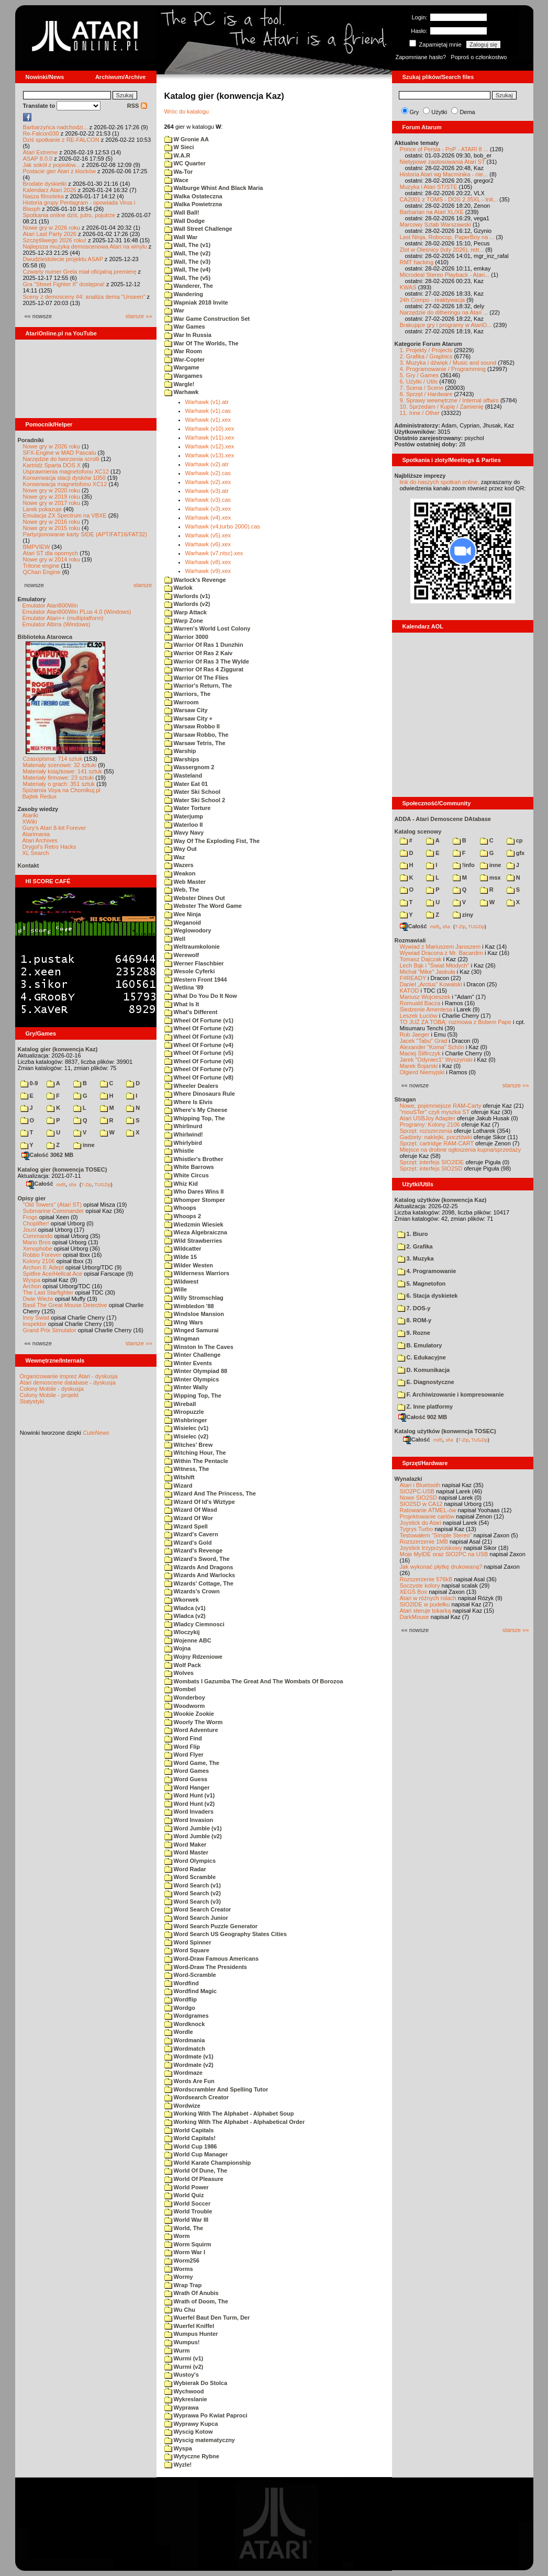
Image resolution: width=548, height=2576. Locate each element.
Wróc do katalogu (186, 111)
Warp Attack (185, 612)
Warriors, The (187, 694)
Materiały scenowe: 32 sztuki (60, 765)
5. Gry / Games (419, 375)
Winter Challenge (192, 1355)
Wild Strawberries (193, 1241)
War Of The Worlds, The (201, 343)
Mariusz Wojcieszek (425, 997)
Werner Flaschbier (194, 963)
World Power (186, 2187)
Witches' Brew (188, 1445)
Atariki (31, 815)
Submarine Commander (53, 1211)
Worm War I (185, 2252)
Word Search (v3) (192, 1901)
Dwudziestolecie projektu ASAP (63, 259)
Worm (177, 2236)
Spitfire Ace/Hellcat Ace (53, 1273)
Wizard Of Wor (189, 1518)
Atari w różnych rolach (428, 1598)
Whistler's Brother (193, 1159)
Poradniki (31, 440)
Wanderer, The (188, 286)
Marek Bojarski (419, 1066)
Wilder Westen (189, 1265)
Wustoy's (181, 2374)
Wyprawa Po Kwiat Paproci (206, 2415)
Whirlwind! (183, 1134)
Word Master (186, 1852)
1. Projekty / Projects (426, 350)
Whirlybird (183, 1143)
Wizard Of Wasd (190, 1509)
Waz (174, 857)
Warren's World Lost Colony (207, 628)
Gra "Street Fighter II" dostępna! (64, 284)
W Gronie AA (186, 139)
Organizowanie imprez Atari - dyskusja (69, 1376)
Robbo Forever (42, 1255)
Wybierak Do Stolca (196, 2383)
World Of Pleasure (193, 2179)
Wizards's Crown (192, 1591)
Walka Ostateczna (193, 196)
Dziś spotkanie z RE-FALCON (61, 140)
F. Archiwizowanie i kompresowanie (450, 1394)
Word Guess (186, 1779)
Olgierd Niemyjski (422, 1072)
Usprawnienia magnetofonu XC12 (66, 471)
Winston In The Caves (198, 1347)
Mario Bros (37, 1242)
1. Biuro (412, 1234)
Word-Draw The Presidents (205, 1967)
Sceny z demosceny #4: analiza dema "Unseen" (84, 297)
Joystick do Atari (420, 1523)
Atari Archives (40, 840)
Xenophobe (37, 1248)
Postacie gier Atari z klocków (59, 171)
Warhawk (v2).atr (207, 464)
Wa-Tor (178, 171)
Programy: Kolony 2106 (430, 1124)
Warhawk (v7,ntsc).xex (214, 553)
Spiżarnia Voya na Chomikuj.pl (61, 790)
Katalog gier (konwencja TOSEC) (62, 1169)
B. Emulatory (419, 1345)
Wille (175, 1289)
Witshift (179, 1477)
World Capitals (189, 2130)
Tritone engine (41, 566)
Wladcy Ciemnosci (194, 1624)
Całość (39, 1183)
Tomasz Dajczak (421, 959)
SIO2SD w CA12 (421, 1504)
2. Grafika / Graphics (426, 356)
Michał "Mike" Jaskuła (427, 972)
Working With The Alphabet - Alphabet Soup (229, 2113)
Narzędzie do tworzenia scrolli (61, 459)
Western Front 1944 (195, 979)
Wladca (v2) (185, 1616)
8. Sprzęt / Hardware (426, 394)
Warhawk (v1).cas (208, 411)
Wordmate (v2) (189, 2065)
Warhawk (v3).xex (208, 508)
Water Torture (187, 808)
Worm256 (181, 2260)
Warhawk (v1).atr (207, 402)
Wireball (180, 1404)
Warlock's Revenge (195, 580)
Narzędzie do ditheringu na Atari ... (444, 312)
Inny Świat (36, 1317)
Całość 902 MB (423, 1417)
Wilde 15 (180, 1257)
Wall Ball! (181, 212)
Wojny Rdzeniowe (193, 1656)
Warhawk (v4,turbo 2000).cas (222, 526)
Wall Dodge (184, 221)
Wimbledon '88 (189, 1306)
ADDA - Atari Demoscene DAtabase (443, 819)
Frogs (30, 1217)
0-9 (29, 1083)
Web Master (185, 882)
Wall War (181, 237)
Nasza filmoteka (43, 196)
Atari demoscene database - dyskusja (68, 1382)
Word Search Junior (196, 1918)
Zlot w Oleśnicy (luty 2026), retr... (442, 249)
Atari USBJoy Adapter (427, 1118)
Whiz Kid (181, 1183)
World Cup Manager (196, 2154)
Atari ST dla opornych (51, 553)
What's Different (191, 1012)
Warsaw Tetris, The (195, 743)
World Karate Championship (207, 2162)
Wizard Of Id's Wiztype (199, 1502)
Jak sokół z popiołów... (51, 165)
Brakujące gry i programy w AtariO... (446, 325)
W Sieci (179, 147)
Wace (176, 180)
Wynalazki (408, 1479)
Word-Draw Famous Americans (211, 1958)
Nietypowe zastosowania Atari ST (442, 162)
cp (515, 840)
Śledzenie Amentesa (426, 1009)
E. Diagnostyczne (425, 1382)
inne (84, 1145)
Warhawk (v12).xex (209, 446)
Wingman (181, 1338)
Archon (32, 1286)
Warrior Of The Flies (196, 677)
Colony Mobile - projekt (49, 1395)
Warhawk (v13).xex (209, 455)
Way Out (180, 849)
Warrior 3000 (186, 637)
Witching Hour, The (195, 1452)
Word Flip (182, 1746)
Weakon (180, 873)
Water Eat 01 (186, 784)
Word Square (186, 1950)
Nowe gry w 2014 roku (51, 559)
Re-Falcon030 (41, 133)
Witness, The (186, 1469)
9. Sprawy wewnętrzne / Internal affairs (449, 400)
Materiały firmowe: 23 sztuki (58, 777)
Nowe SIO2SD (419, 1497)
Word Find (183, 1738)
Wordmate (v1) (189, 2056)
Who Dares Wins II (194, 1191)
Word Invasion (189, 1820)
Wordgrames (186, 2015)
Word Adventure (191, 1730)
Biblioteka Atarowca (45, 637)
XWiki (30, 821)
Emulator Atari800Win (50, 605)
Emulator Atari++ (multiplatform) (63, 618)
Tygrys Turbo (416, 1529)
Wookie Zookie (189, 1714)
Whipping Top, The (194, 1118)
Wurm (177, 2350)
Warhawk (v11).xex (209, 437)
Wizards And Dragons (198, 1567)
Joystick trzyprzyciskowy (431, 1548)
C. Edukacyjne (421, 1357)
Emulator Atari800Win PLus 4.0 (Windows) (77, 612)
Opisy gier (32, 1198)
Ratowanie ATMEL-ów (428, 1510)
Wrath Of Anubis (191, 2293)
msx (490, 877)
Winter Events (188, 1363)
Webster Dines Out (194, 898)
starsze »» (139, 316)
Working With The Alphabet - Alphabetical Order (234, 2122)
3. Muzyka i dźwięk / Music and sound (448, 362)
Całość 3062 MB (47, 1155)
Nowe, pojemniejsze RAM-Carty (441, 1106)
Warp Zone (183, 620)
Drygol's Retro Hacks (49, 846)
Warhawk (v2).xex (208, 482)
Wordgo (179, 2008)
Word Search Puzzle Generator (211, 1926)
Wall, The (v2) (187, 253)
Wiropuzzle (184, 1412)
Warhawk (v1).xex (208, 420)
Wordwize (182, 2105)
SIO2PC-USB (417, 1491)
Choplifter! (36, 1223)
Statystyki (32, 1401)
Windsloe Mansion (194, 1314)
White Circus (186, 1175)
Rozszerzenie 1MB (424, 1541)
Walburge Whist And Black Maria (213, 188)
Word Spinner (187, 1942)
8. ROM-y (414, 1320)
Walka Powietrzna (193, 204)
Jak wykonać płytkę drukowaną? (441, 1566)
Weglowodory (187, 930)
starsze (142, 585)
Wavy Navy (184, 832)
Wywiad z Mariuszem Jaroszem (440, 946)
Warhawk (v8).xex (208, 562)
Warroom (181, 702)
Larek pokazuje (42, 509)
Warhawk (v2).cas (208, 473)
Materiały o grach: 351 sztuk (59, 784)
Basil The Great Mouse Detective (65, 1305)
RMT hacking (417, 262)
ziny (463, 915)
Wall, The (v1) (187, 245)
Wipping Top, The (192, 1395)
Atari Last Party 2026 (50, 234)
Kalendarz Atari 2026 (49, 190)
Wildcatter (183, 1248)
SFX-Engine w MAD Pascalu (59, 452)
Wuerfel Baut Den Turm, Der (207, 2317)
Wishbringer (185, 1420)
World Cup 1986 (190, 2146)
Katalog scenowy (418, 831)
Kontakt (28, 865)
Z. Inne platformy (425, 1406)
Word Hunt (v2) (189, 1804)
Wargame (181, 367)
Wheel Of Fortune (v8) (198, 1077)
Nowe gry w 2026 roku (51, 227)
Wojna (177, 1648)
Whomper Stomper (194, 1200)
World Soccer (187, 2203)
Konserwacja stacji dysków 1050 (64, 478)
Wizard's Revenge (193, 1550)
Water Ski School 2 (195, 800)
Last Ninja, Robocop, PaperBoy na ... (447, 237)
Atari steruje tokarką (425, 1610)
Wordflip (180, 1999)
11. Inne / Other (420, 413)
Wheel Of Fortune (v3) (198, 1036)
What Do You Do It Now (200, 996)
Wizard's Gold (188, 1542)
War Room (183, 351)
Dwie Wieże (38, 1299)
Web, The (181, 889)
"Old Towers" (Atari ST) (52, 1204)
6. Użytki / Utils (419, 381)
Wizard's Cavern (191, 1534)
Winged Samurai (191, 1330)
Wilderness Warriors (197, 1273)
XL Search (36, 853)
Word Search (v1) (192, 1885)
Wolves (179, 1673)
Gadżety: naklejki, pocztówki (436, 1137)
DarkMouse (414, 1617)
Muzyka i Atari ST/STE (428, 187)
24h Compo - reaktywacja (432, 300)
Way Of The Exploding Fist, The (212, 841)
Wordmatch (184, 2048)
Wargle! (179, 384)
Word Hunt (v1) (189, 1795)
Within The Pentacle (196, 1461)
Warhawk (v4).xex (208, 517)
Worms (178, 2269)
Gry (414, 112)
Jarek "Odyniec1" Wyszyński (436, 1059)
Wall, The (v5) (187, 278)
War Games (184, 326)
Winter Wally (186, 1387)
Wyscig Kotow (188, 2431)
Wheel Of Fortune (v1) (198, 1020)
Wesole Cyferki (189, 971)
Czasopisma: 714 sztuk (53, 759)
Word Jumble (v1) (193, 1828)
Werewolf (181, 955)
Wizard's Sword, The (197, 1559)
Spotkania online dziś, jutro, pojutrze (69, 215)
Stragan (405, 1099)
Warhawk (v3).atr (207, 491)
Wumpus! (182, 2342)
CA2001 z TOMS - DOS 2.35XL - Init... (449, 199)
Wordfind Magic (190, 1991)
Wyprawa (181, 2407)
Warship (180, 751)
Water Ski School (192, 792)
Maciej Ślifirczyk (420, 1053)
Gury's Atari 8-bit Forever (54, 828)
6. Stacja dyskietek (427, 1295)
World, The (184, 2228)
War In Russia (187, 335)
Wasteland (183, 775)
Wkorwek (181, 1599)
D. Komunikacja (423, 1370)
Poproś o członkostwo (479, 57)
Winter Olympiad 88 (196, 1371)
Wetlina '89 (184, 987)
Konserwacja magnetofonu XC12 (65, 484)
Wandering (183, 294)
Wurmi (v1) (184, 2358)
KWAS (408, 287)
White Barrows (189, 1167)
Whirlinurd (183, 1126)
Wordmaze (183, 2072)
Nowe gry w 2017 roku (51, 503)
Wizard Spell (186, 1526)
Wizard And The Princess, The (210, 1493)
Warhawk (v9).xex (208, 571)
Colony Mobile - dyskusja (52, 1389)
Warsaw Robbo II (192, 726)
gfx (516, 853)
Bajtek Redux (40, 796)
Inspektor (35, 1324)
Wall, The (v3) (187, 261)
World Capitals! (190, 2138)
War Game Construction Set (207, 319)
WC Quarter (185, 163)
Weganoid (182, 922)
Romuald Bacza (420, 1003)
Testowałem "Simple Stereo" (436, 1535)
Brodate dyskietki (45, 184)
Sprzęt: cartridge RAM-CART (437, 1143)
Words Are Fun (189, 2081)
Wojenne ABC (187, 1640)
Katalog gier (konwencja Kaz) (58, 1049)
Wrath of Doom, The (196, 2301)
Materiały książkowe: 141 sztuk (63, 771)
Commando (38, 1236)
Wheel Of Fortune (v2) (198, 1028)
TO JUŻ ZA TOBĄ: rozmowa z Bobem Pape (455, 1022)
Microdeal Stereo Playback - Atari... (445, 275)
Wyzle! (178, 2464)
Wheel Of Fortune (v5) (198, 1053)
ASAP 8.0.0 (38, 158)
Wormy (178, 2277)
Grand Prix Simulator (49, 1330)
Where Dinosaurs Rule (199, 1093)
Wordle (178, 2032)
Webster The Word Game (203, 906)
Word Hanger (187, 1787)
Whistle (179, 1151)
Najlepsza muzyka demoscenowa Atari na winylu (85, 246)
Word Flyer (184, 1754)
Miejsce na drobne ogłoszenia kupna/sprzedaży (460, 1149)
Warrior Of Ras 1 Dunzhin (203, 645)
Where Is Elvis (188, 1102)
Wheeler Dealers (191, 1086)
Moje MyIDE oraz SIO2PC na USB (444, 1554)
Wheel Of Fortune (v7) (198, 1069)
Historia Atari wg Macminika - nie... (444, 174)
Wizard (178, 1485)
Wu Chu (179, 2310)
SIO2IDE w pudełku (425, 1604)
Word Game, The (191, 1763)
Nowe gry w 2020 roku (51, 490)
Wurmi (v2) (184, 2367)
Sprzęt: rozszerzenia (426, 1131)
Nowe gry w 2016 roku (51, 522)
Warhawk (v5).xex (208, 535)
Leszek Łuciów (419, 1016)
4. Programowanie (426, 1271)
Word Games (186, 1771)
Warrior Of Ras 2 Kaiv (198, 653)
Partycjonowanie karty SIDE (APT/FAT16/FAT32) (85, 534)
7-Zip (86, 1184)
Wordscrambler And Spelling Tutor (216, 2089)
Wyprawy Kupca (191, 2424)
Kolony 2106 (39, 1261)
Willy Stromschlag (193, 1298)
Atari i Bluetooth (420, 1485)
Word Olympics (190, 1861)
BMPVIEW (36, 547)
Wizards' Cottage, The (198, 1583)
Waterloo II (183, 825)
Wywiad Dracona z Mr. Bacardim (441, 953)
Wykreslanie (185, 2399)
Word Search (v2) (192, 1893)
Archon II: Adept (44, 1267)
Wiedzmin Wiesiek (193, 1224)
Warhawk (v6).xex (208, 544)
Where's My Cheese (196, 1110)
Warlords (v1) (187, 596)
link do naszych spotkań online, (439, 482)
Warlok (178, 587)
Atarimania (36, 834)
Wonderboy (184, 1697)
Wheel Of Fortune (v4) (198, 1045)
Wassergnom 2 (189, 767)
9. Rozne (413, 1333)
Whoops (180, 1208)
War (174, 310)
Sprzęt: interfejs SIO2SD (431, 1168)
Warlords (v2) (187, 604)
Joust (30, 1230)
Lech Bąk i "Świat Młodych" (434, 965)
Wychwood (184, 2391)
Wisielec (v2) (186, 1436)
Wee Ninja (182, 914)
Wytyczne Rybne (191, 2456)
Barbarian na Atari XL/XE (432, 212)
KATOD (409, 990)
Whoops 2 (183, 1216)
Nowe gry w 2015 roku (51, 528)
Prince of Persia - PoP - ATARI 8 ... (444, 149)
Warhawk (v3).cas (208, 500)
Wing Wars (183, 1322)
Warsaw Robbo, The (196, 735)
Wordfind (181, 1983)
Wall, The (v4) (187, 269)
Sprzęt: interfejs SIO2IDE (432, 1162)
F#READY (413, 978)
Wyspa (32, 1280)
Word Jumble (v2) (193, 1836)
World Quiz (184, 2195)
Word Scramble (190, 1877)
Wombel (180, 1689)
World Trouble (188, 2211)
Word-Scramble (190, 1975)
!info (464, 865)
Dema (467, 112)
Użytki (439, 112)
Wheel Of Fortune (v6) (198, 1061)
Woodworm (184, 1706)
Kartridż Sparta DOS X (52, 465)
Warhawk (181, 392)
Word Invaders (189, 1811)
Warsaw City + (188, 718)
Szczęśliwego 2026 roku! (55, 240)
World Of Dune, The (196, 2170)
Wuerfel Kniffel (189, 2326)
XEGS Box (414, 1592)
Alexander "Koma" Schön (432, 1047)
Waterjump (184, 816)
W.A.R (177, 155)
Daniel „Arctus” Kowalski (431, 984)
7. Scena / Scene (422, 388)
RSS (137, 106)
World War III (186, 2220)
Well (174, 939)
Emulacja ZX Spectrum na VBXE (65, 515)
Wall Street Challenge (198, 229)
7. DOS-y (414, 1308)
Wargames (183, 376)
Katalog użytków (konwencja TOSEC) (445, 1431)
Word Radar (185, 1869)
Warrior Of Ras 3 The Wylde (206, 661)
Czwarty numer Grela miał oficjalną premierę (80, 271)
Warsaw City (186, 710)
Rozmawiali (410, 940)
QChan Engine (42, 572)
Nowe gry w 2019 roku (51, 496)
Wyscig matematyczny (199, 2440)
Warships (181, 759)
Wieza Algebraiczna (195, 1232)
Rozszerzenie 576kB (426, 1579)
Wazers (179, 865)
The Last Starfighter (48, 1292)
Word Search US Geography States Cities (225, 1934)
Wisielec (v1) (186, 1428)
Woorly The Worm (193, 1722)
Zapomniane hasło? (421, 57)
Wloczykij (182, 1632)
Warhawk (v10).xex (209, 428)
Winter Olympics (191, 1379)
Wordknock (184, 2024)
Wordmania (184, 2040)
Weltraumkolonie (192, 946)
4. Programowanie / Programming (443, 369)
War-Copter (184, 359)
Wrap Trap (183, 2285)
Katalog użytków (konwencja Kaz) (441, 1200)
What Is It (181, 1004)
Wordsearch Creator (196, 2097)
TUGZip (102, 1184)
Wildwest (181, 1281)
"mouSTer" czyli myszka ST (435, 1112)
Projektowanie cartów (427, 1516)
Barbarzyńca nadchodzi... (55, 127)
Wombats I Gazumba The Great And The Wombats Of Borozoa (253, 1681)
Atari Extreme (40, 152)
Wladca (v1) (185, 1608)
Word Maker (185, 1844)
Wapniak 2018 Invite (196, 302)
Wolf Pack (182, 1665)
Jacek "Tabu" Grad (424, 1041)
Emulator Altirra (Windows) (57, 624)
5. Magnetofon (421, 1283)
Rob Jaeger (415, 1034)
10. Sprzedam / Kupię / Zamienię (442, 406)
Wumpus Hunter (191, 2334)
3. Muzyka (415, 1258)
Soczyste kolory (420, 1585)
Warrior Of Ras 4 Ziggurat (204, 669)
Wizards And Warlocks (200, 1575)
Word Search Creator (197, 1909)
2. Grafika (415, 1246)
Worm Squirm (187, 2244)
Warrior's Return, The (198, 685)
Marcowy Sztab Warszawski (436, 224)
